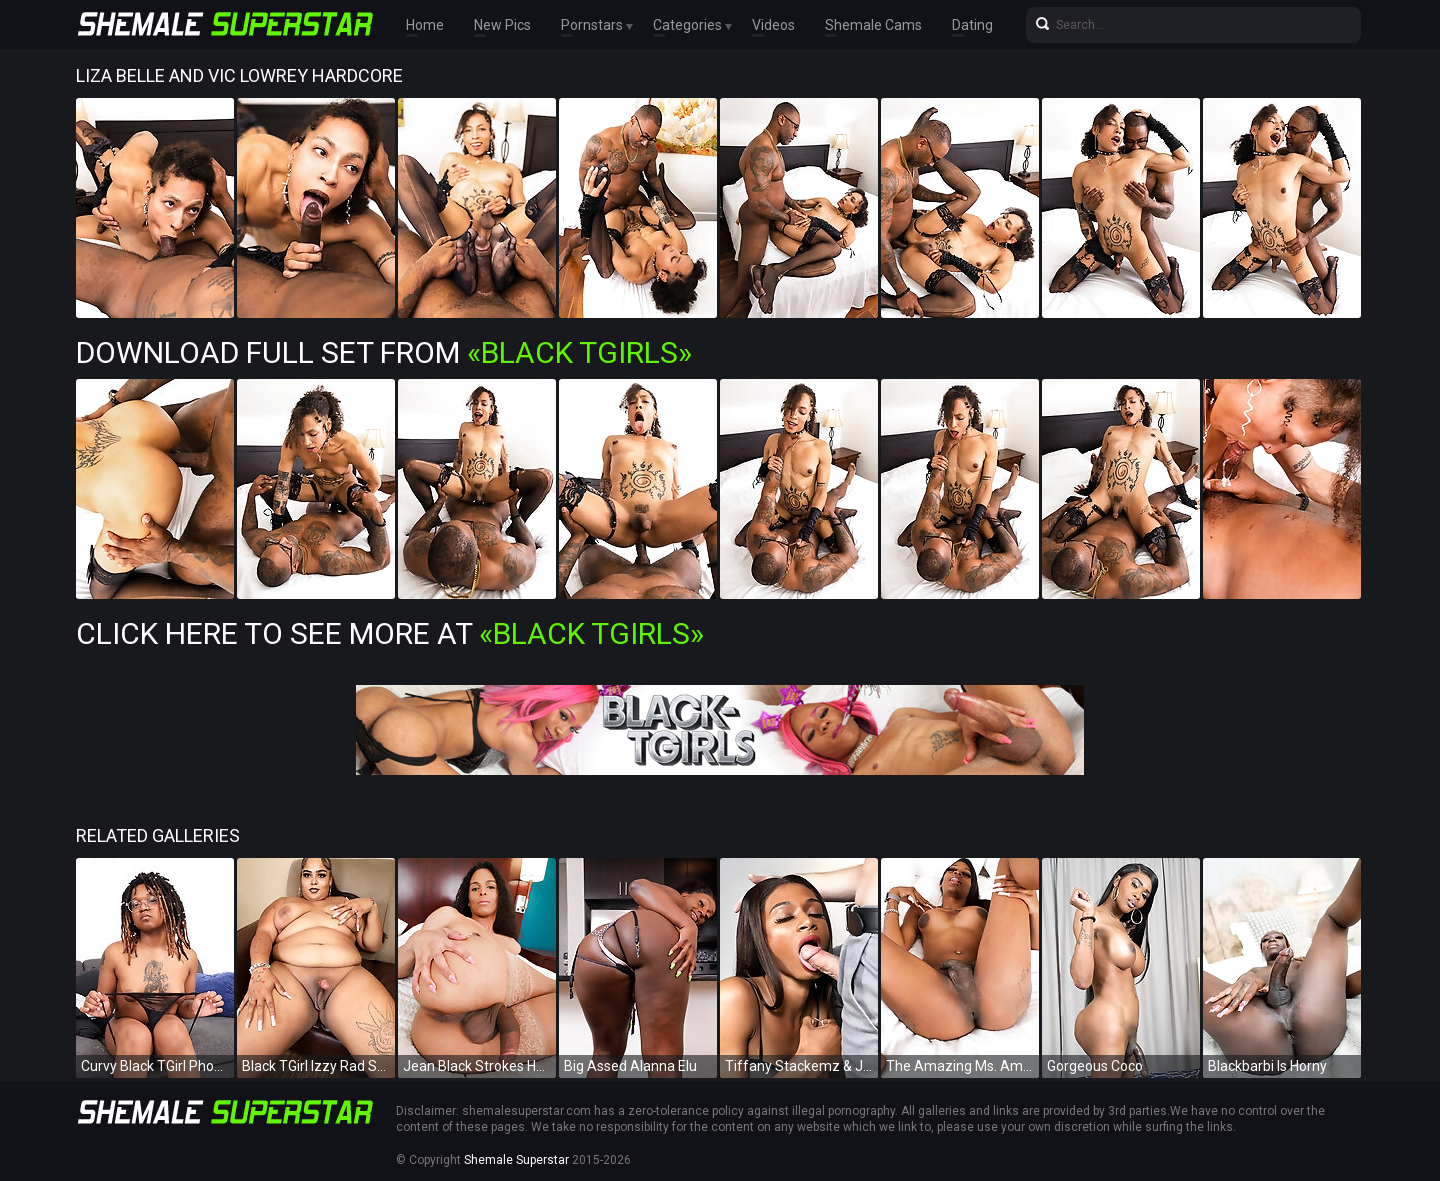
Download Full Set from (384, 352)
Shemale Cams (873, 25)
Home (425, 25)
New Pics (502, 25)
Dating (972, 25)
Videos (773, 25)
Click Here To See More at (390, 633)
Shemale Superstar (516, 1160)
